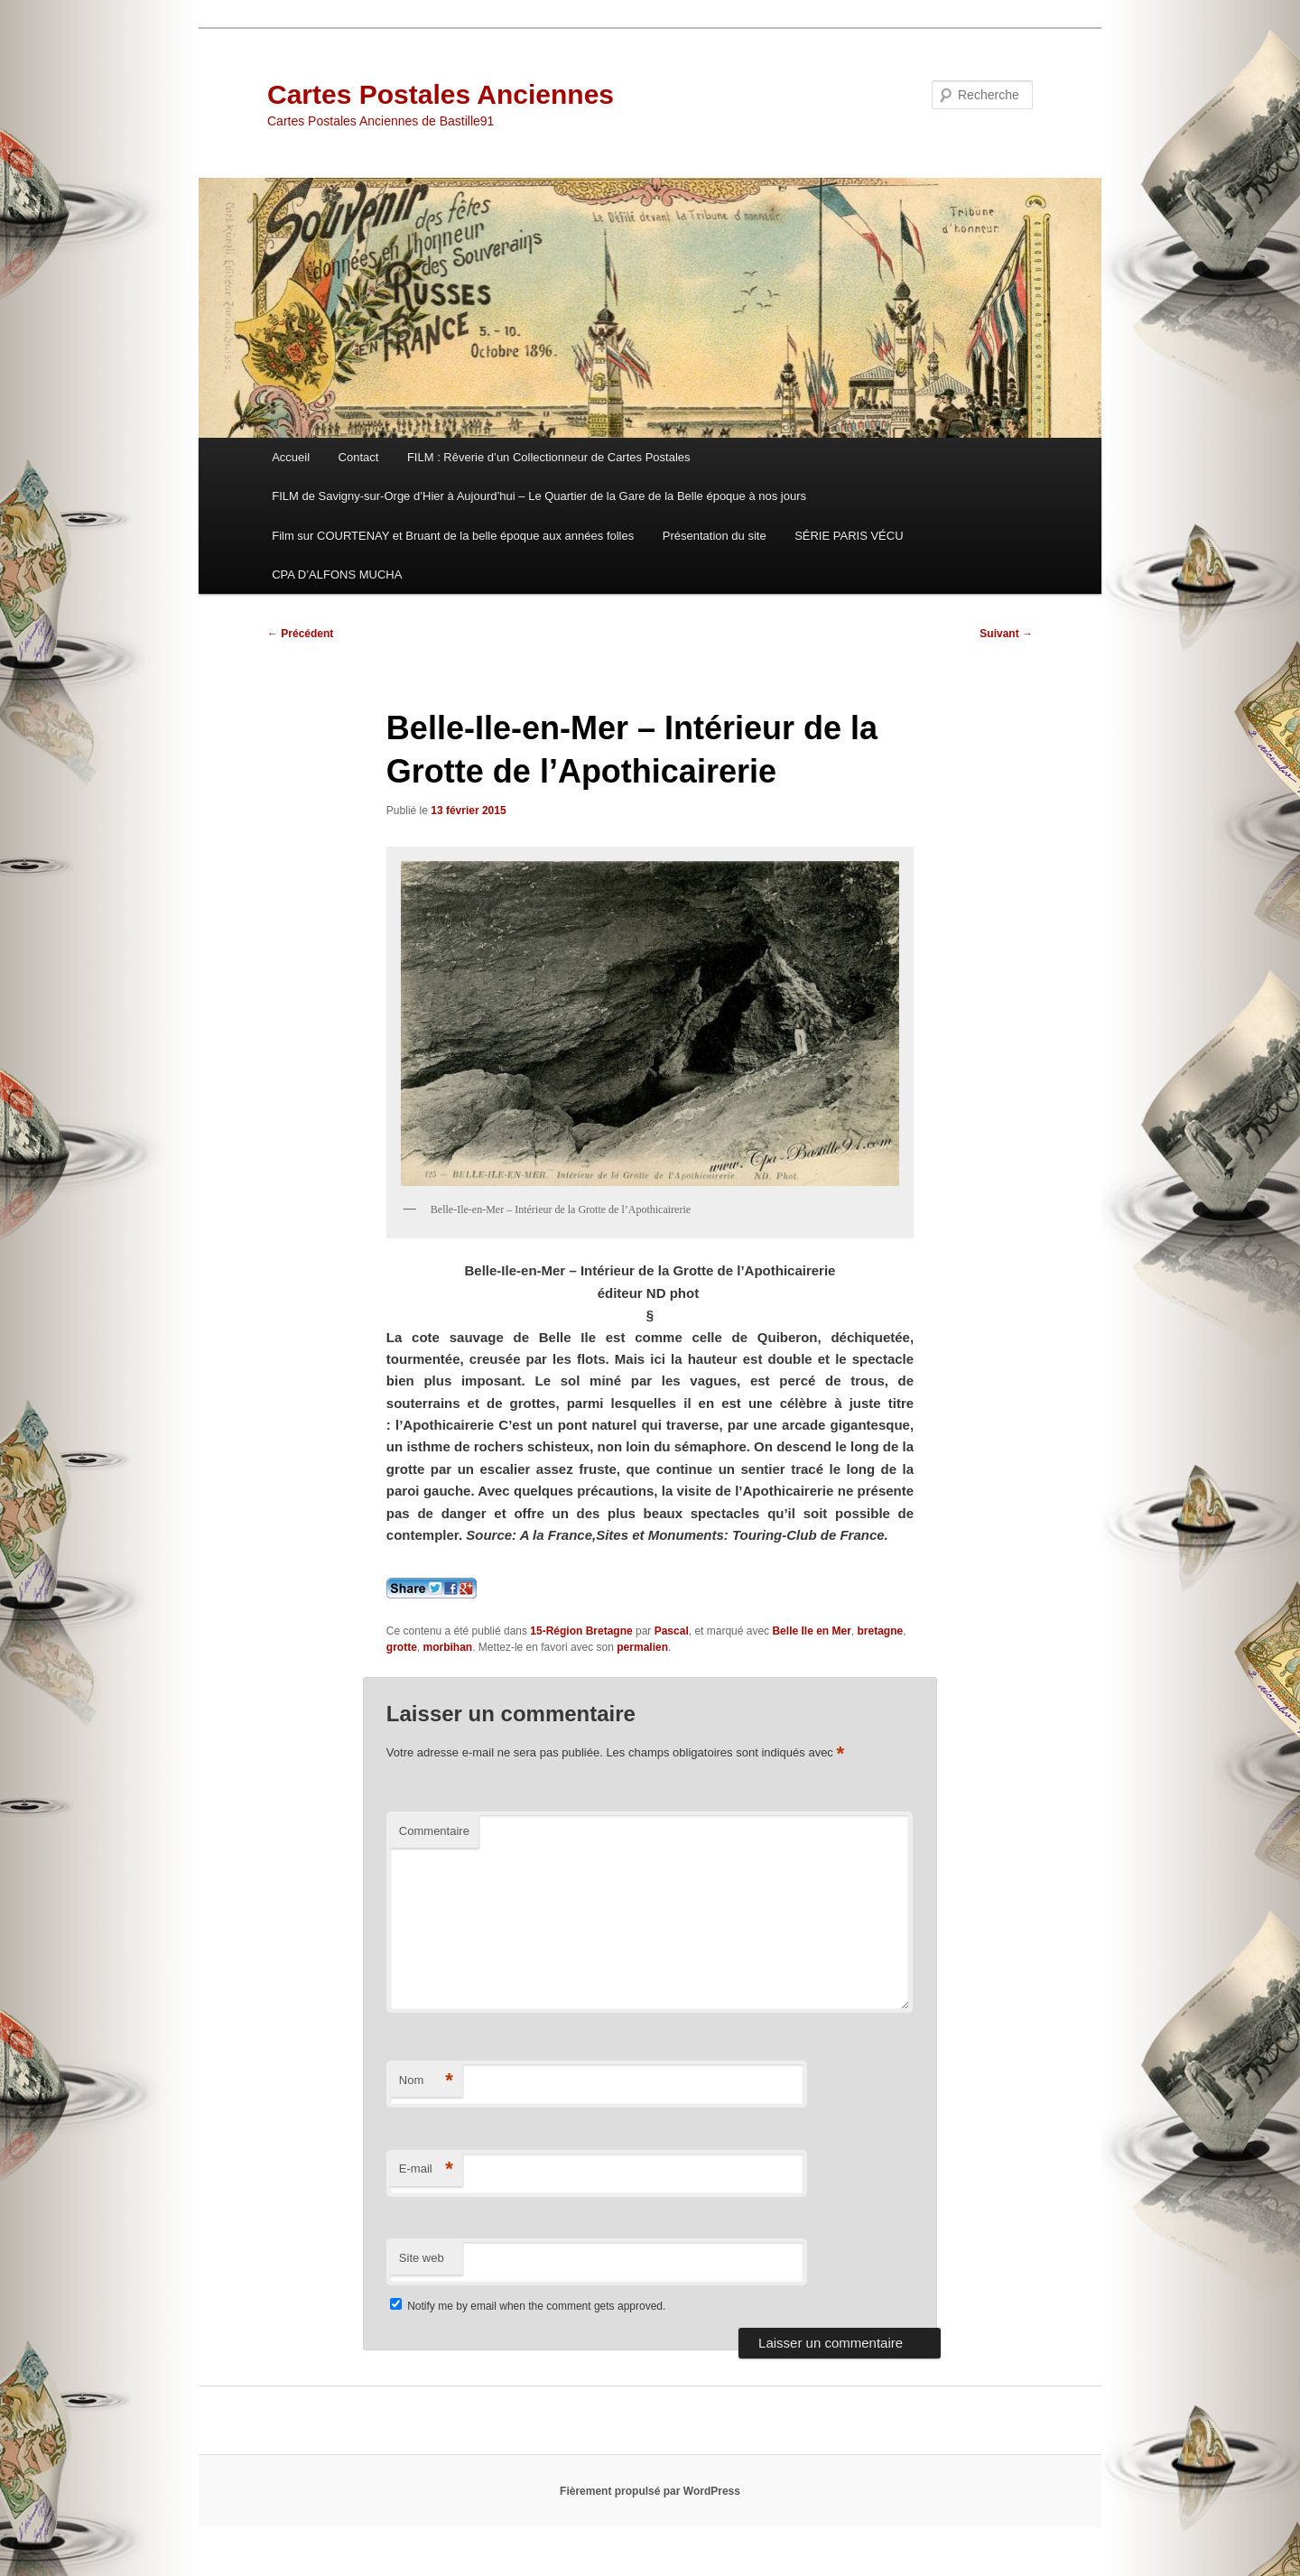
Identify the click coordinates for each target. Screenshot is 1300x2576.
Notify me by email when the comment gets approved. (527, 2306)
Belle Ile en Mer (811, 1631)
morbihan (448, 1647)
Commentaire (434, 1831)
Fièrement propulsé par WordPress (650, 2491)
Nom (426, 2081)
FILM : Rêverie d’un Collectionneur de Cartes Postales (549, 457)
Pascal (672, 1631)
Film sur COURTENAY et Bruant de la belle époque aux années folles (453, 535)
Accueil (291, 457)
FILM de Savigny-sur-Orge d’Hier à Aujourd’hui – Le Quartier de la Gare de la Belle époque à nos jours (539, 496)
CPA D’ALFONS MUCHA (337, 574)
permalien (642, 1647)
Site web (421, 2258)
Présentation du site (714, 535)
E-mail (426, 2169)
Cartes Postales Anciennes (440, 94)
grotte (401, 1647)
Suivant (1006, 633)
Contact (359, 457)
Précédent (300, 633)
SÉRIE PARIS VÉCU (848, 535)
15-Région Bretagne (581, 1631)
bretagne (881, 1631)
